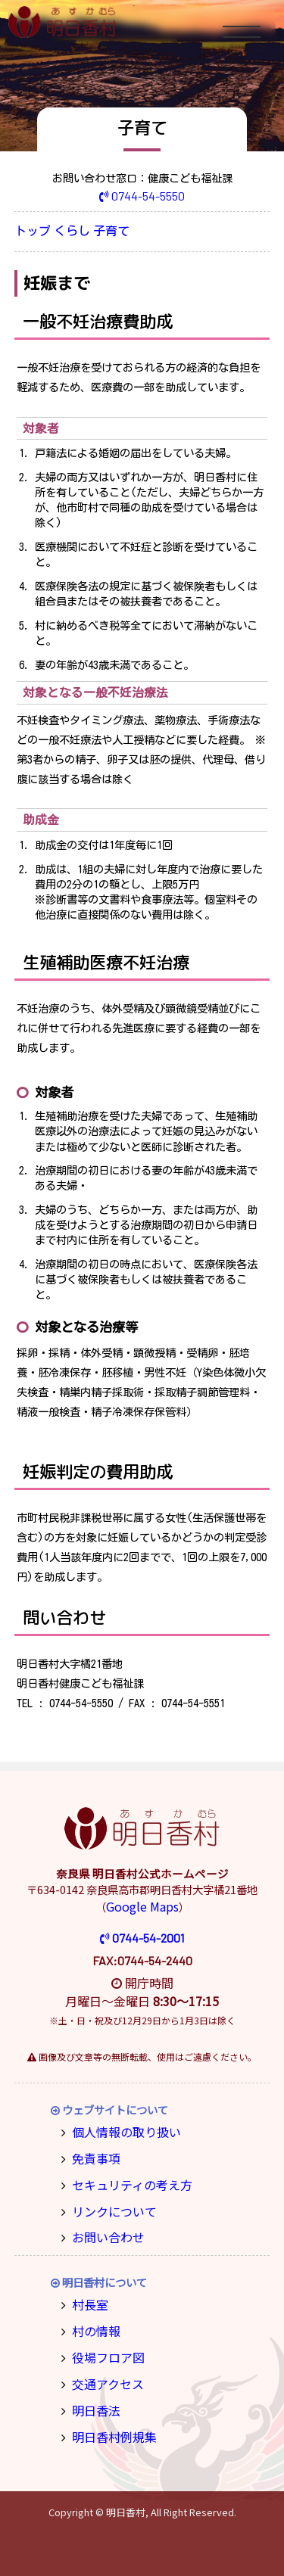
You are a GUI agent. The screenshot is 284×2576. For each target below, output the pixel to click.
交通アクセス (102, 2367)
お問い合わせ (103, 2227)
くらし (85, 232)
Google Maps (142, 1906)
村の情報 (92, 2318)
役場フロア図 (103, 2343)
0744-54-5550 (142, 195)
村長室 (87, 2293)
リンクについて (108, 2203)
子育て (134, 232)
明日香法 (92, 2392)
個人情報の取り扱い (119, 2129)
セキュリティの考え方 (123, 2178)
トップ (37, 232)
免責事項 (92, 2153)
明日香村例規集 (108, 2417)
